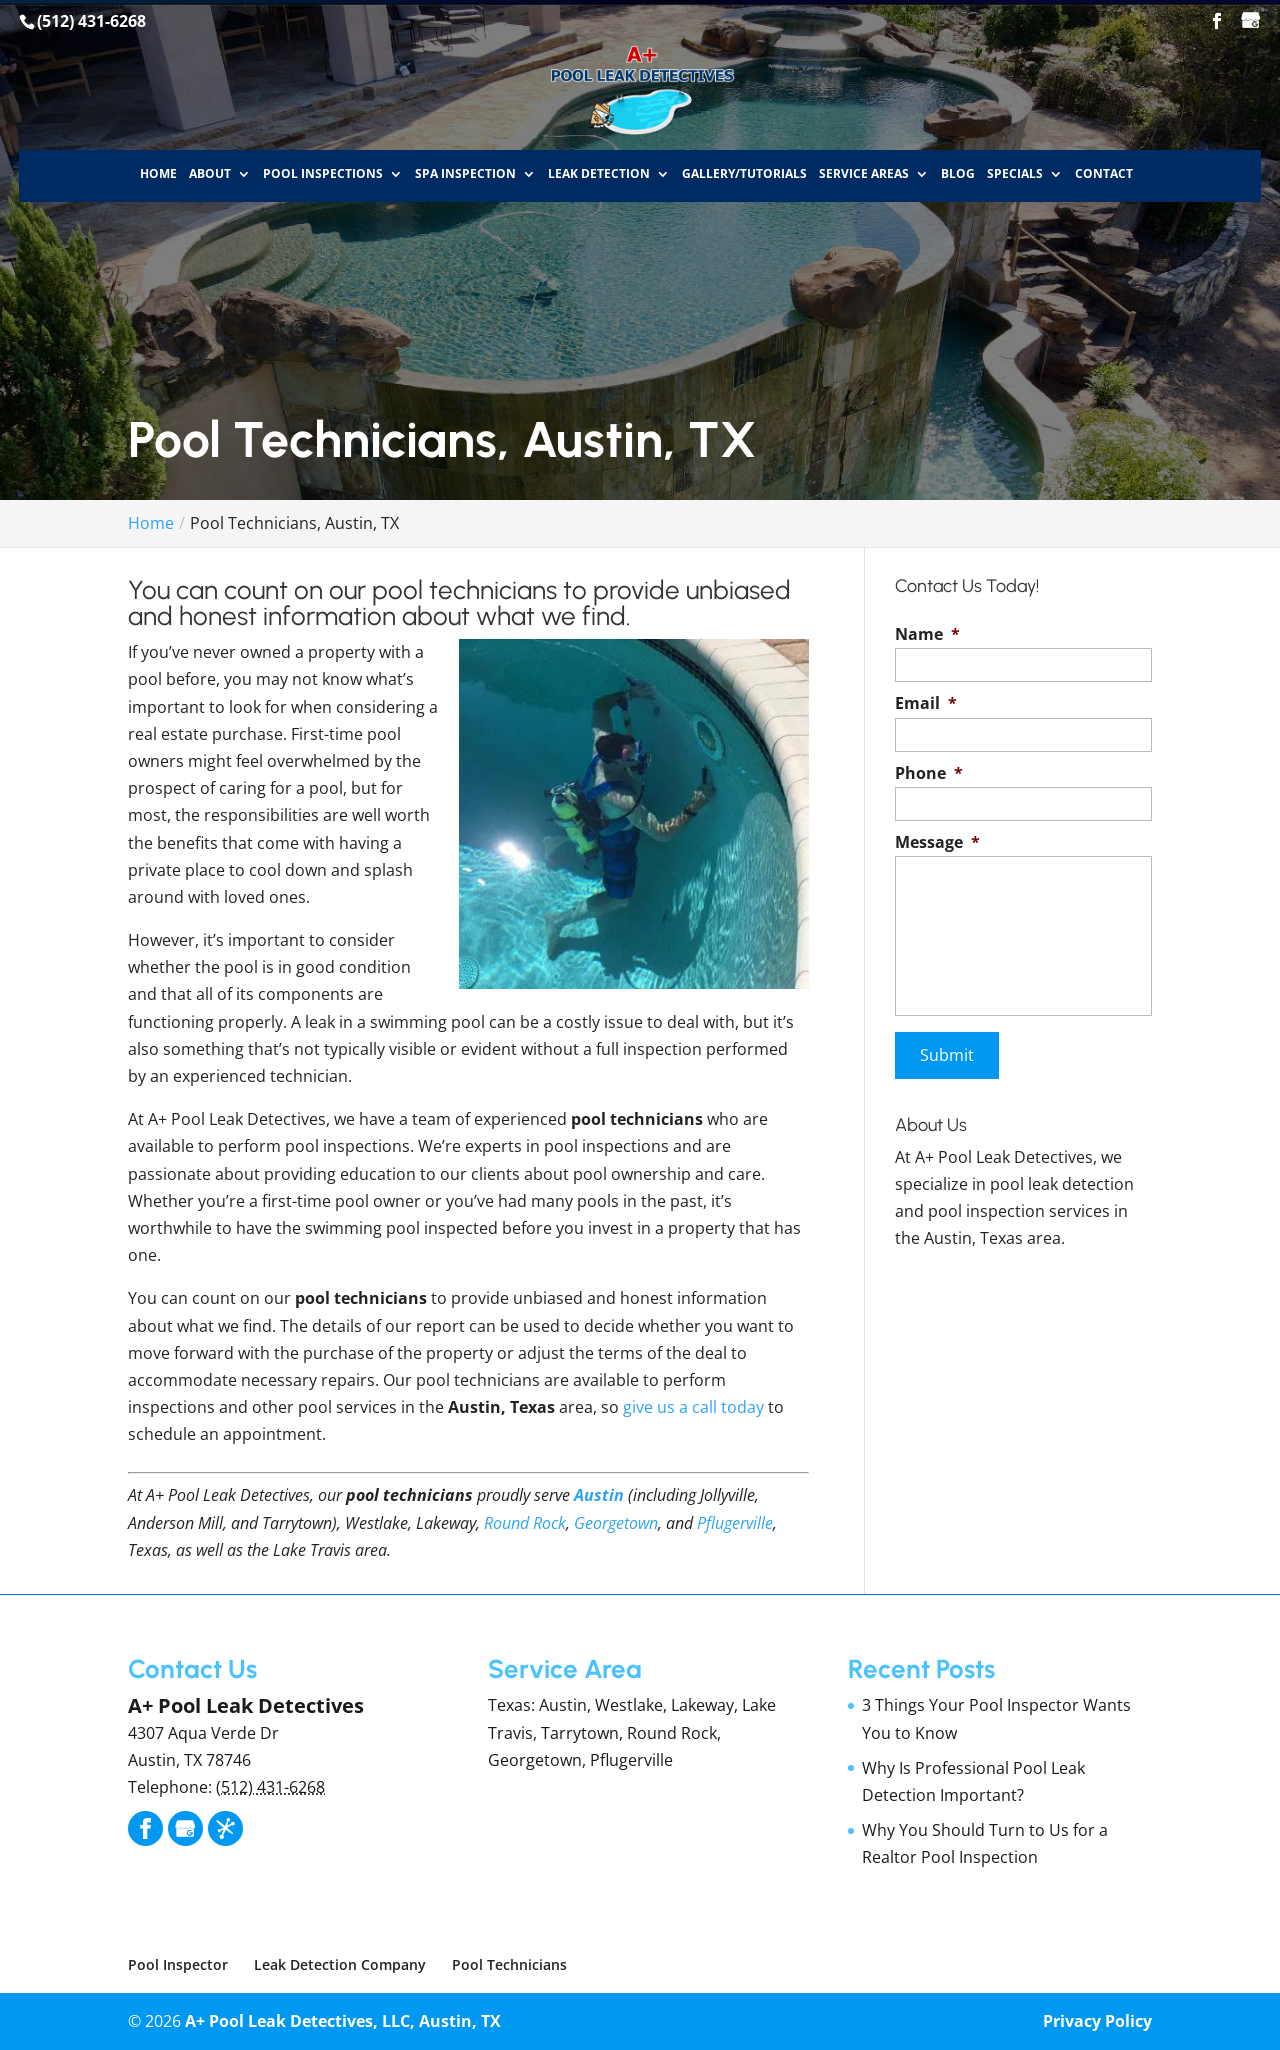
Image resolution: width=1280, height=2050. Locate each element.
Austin (599, 1495)
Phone (929, 773)
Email (926, 703)
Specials (1015, 173)
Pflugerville (735, 1523)
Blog (958, 173)
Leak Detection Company (340, 1964)
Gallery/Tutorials (744, 173)
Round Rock (525, 1523)
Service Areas (864, 173)
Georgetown (616, 1523)
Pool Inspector (178, 1964)
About (210, 173)
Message (937, 842)
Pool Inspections (323, 173)
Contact (1104, 173)
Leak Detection (599, 173)
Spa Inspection (465, 173)
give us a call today (693, 1407)
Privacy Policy (1097, 2021)
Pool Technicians (509, 1964)
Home (158, 173)
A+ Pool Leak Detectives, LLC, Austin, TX (343, 2021)
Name (927, 634)
